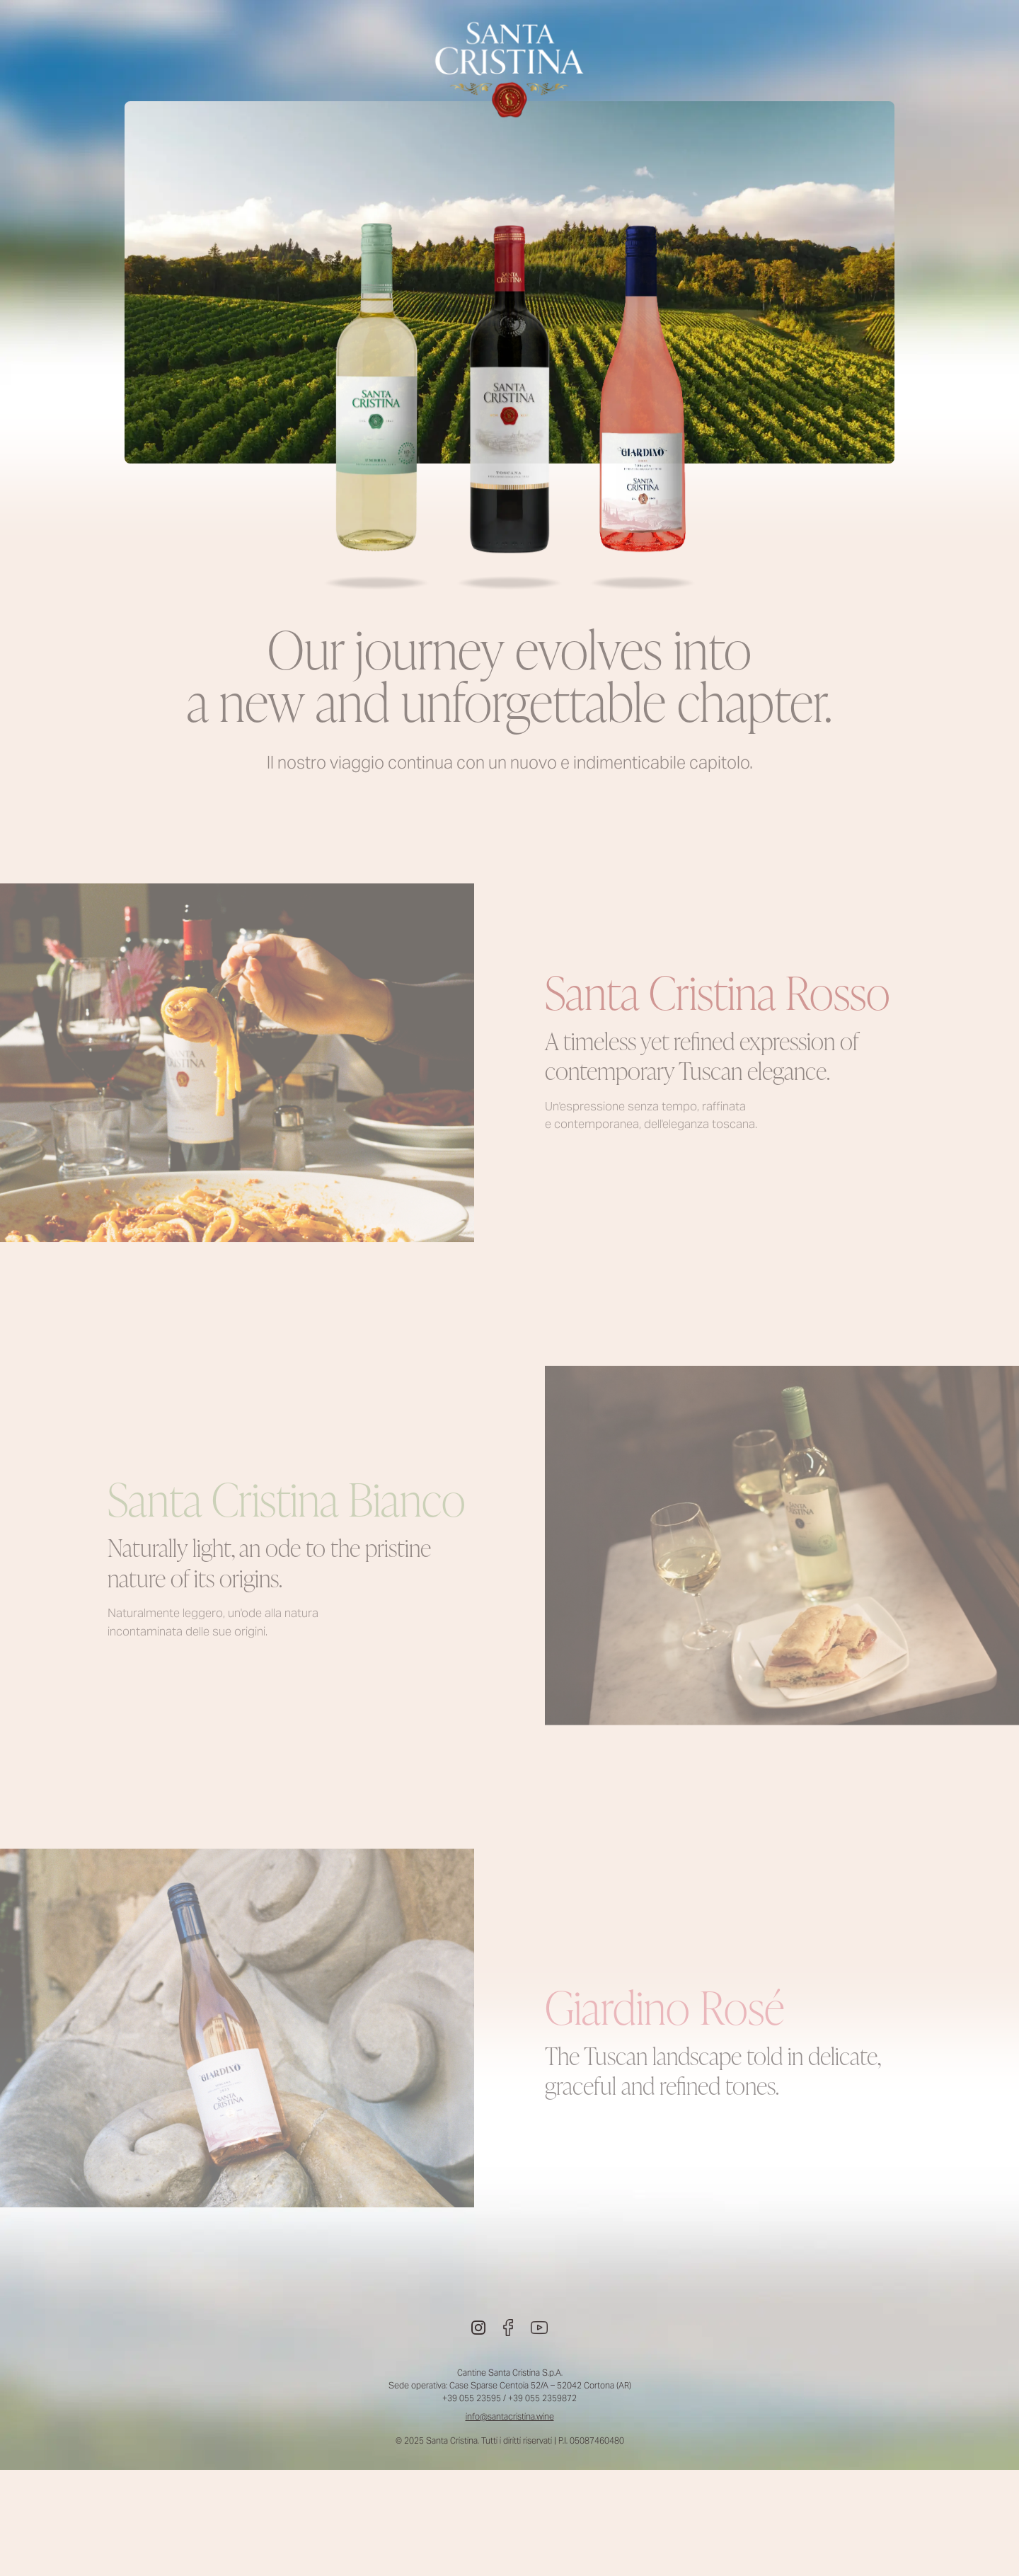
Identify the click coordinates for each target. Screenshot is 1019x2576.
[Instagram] (478, 2328)
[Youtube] (539, 2327)
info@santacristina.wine (510, 2416)
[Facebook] (508, 2327)
